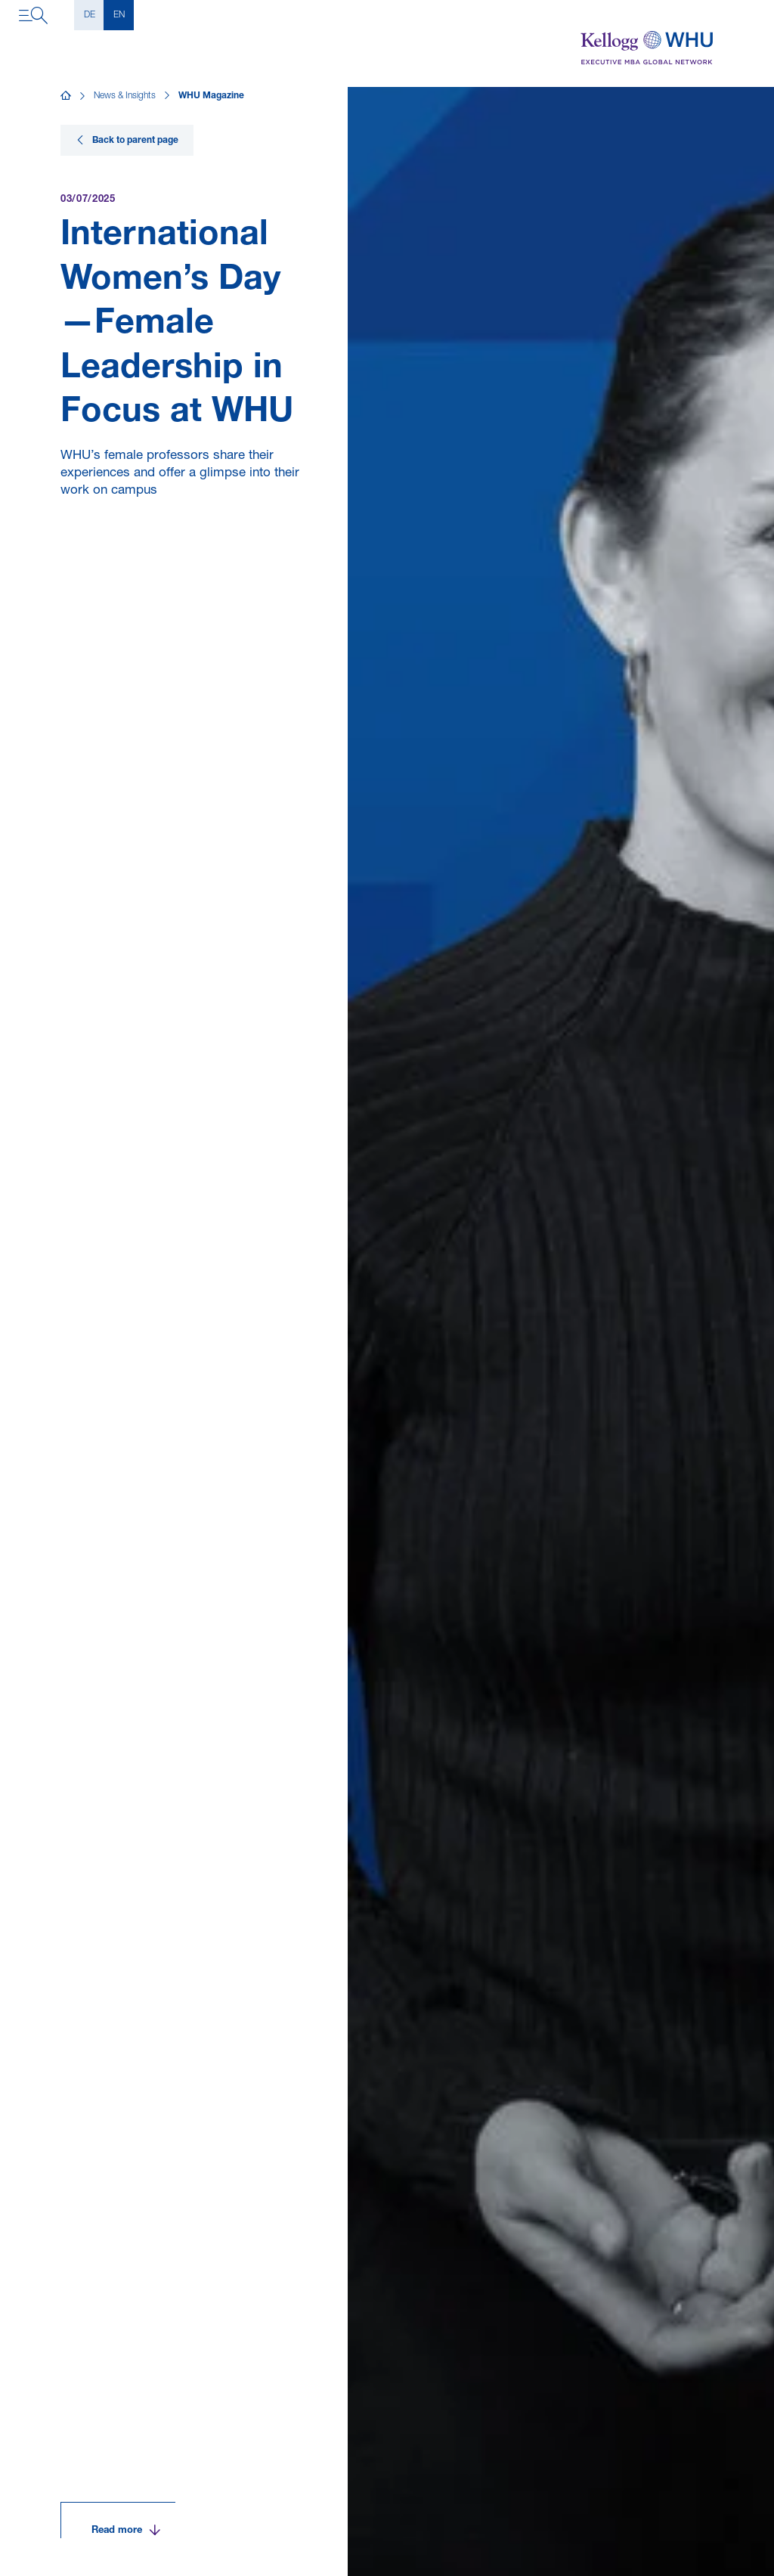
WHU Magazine (211, 96)
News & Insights (125, 96)
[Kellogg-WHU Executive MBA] (647, 48)
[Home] (65, 96)
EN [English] (119, 15)
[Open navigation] (33, 15)
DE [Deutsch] (89, 15)
